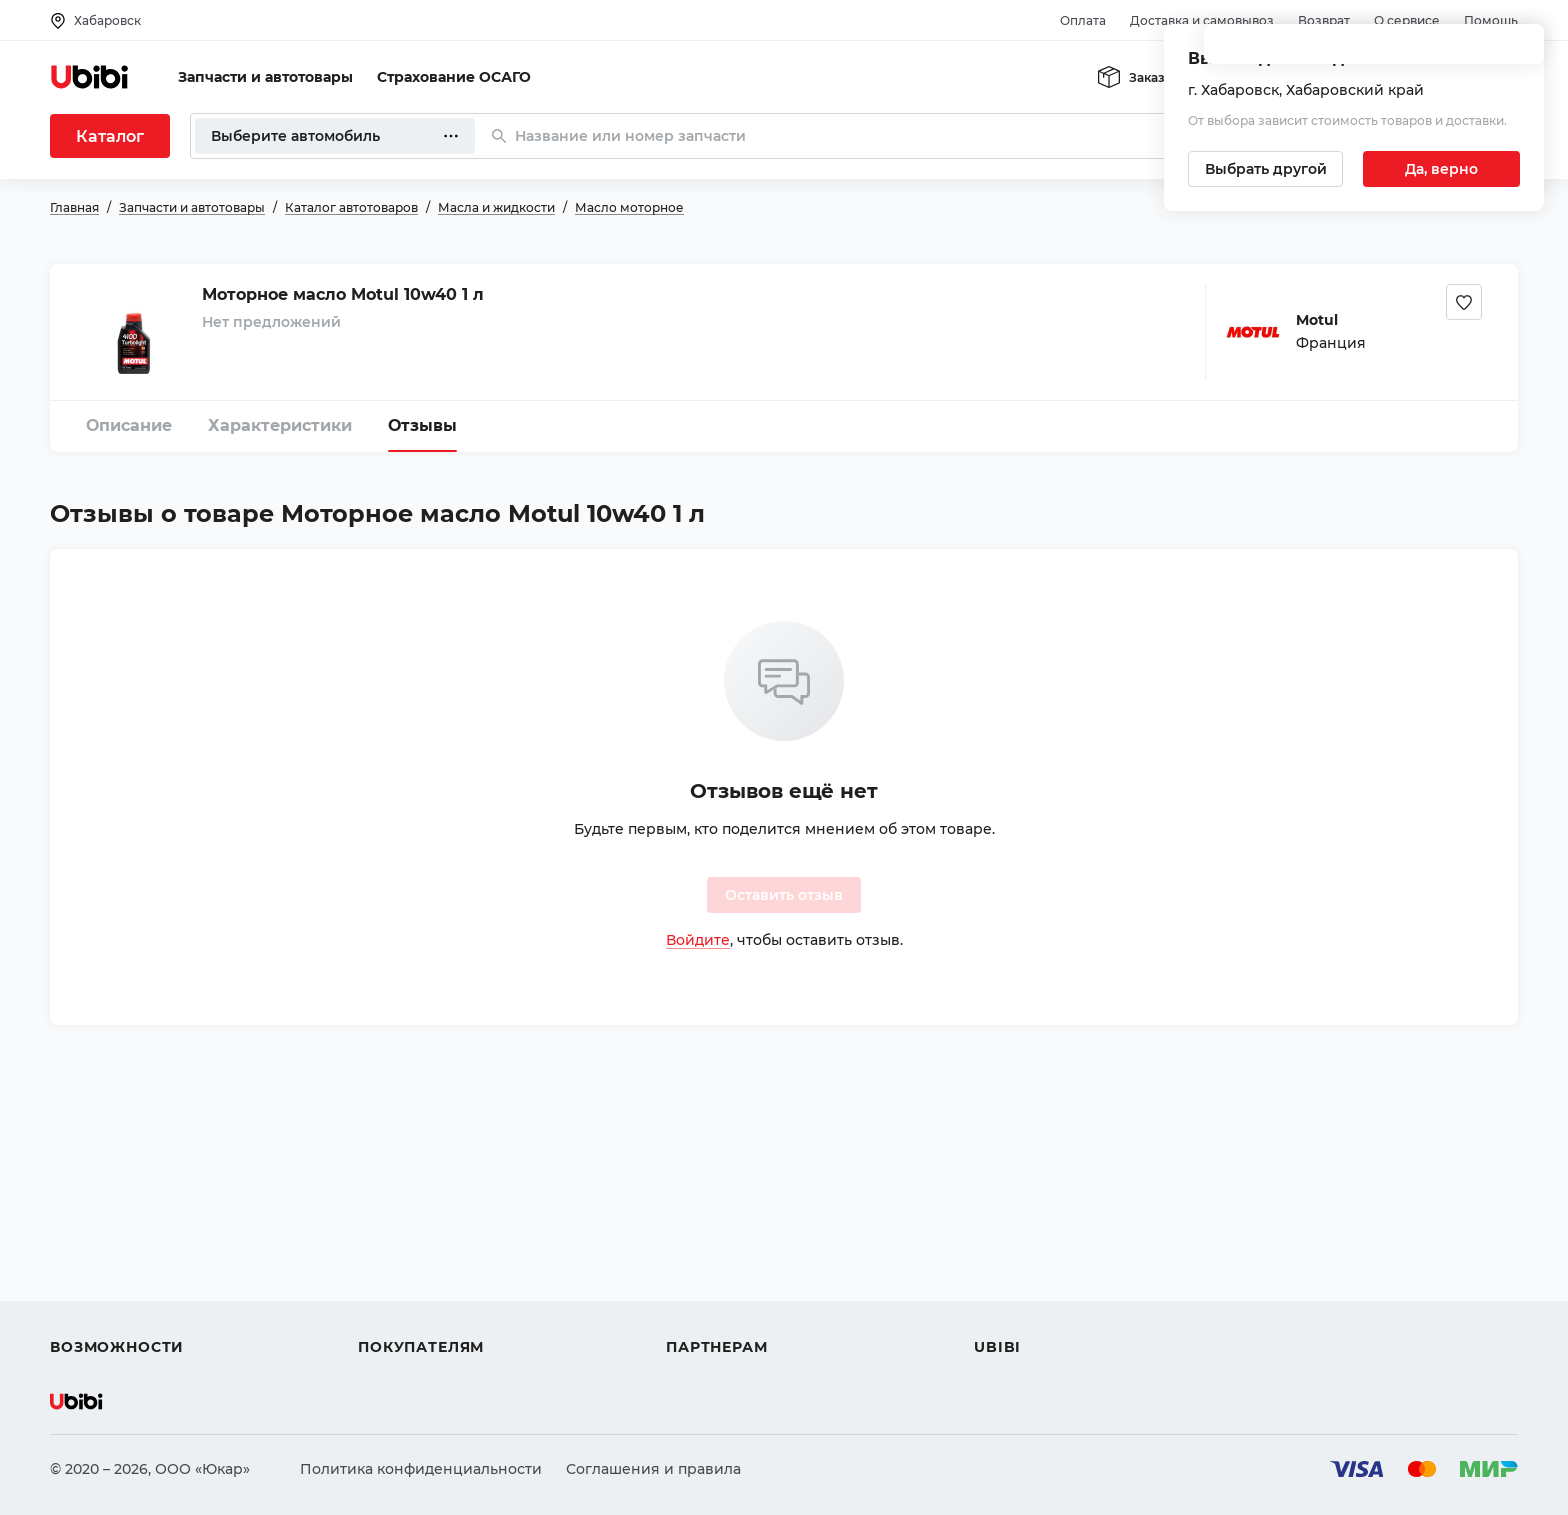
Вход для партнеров (742, 1275)
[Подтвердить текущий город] (1441, 169)
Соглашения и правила (653, 1469)
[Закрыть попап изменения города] (1520, 50)
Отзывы (422, 425)
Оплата (1083, 20)
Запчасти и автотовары (265, 77)
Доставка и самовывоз (1202, 20)
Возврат (1324, 20)
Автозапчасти (101, 1203)
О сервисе (1407, 20)
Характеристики (280, 425)
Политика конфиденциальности (421, 1469)
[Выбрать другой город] (1265, 169)
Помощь (1491, 20)
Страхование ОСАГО (454, 77)
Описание (129, 425)
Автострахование (116, 1239)
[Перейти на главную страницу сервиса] (90, 77)
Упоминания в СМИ (1048, 1311)
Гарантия (393, 1311)
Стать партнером (729, 1311)
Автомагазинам (724, 1239)
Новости (1005, 1275)
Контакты (1009, 1239)
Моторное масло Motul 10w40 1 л (343, 294)
